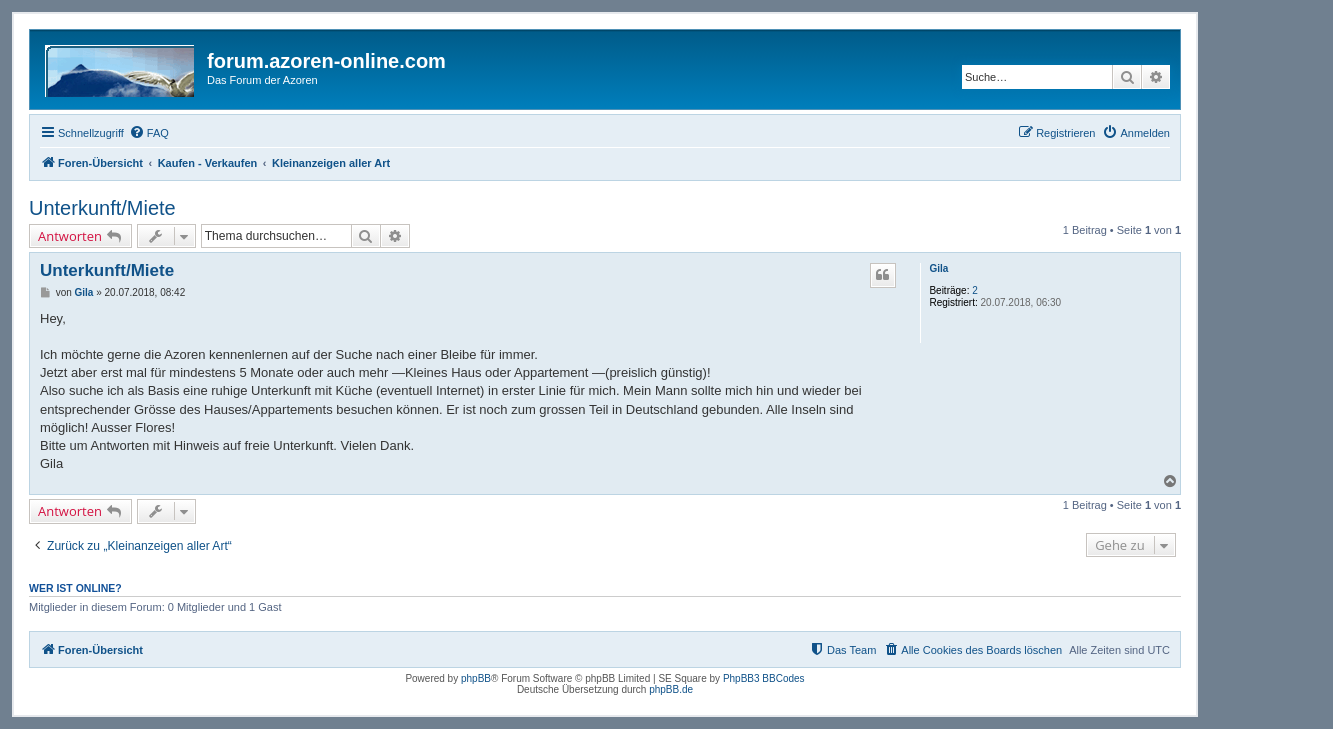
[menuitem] (149, 133)
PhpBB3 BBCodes (764, 678)
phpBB (476, 678)
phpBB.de (671, 689)
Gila (938, 268)
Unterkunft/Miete (102, 208)
